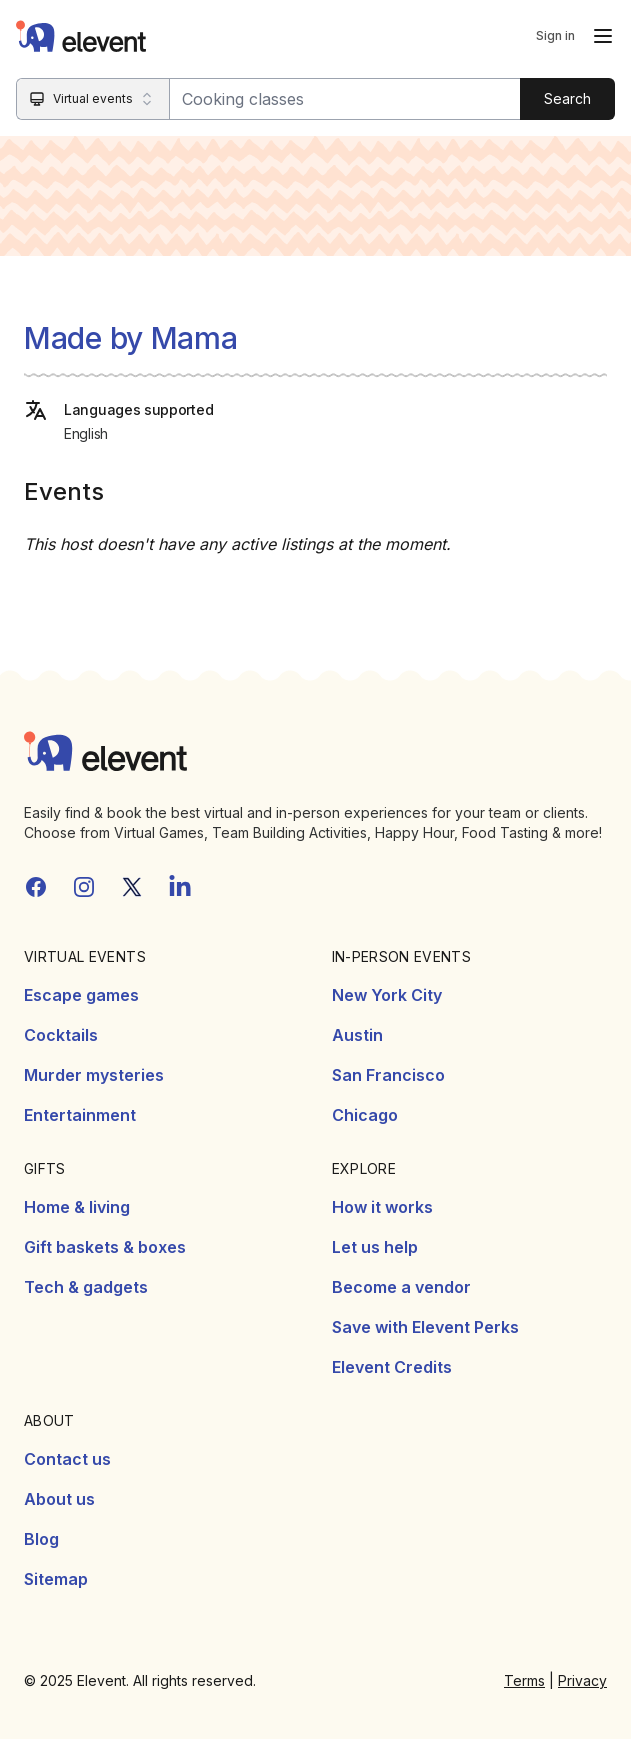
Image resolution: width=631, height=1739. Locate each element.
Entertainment (80, 1115)
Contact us (67, 1459)
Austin (357, 1035)
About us (59, 1499)
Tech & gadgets (86, 1287)
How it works (382, 1207)
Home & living (77, 1207)
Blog (41, 1539)
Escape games (81, 995)
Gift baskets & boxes (105, 1247)
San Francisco (388, 1075)
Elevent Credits (392, 1367)
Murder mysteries (94, 1075)
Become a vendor (401, 1287)
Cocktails (61, 1035)
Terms (524, 1680)
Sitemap (56, 1579)
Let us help (375, 1247)
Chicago (365, 1115)
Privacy (582, 1680)
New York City (387, 995)
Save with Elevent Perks (425, 1327)
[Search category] (93, 99)
